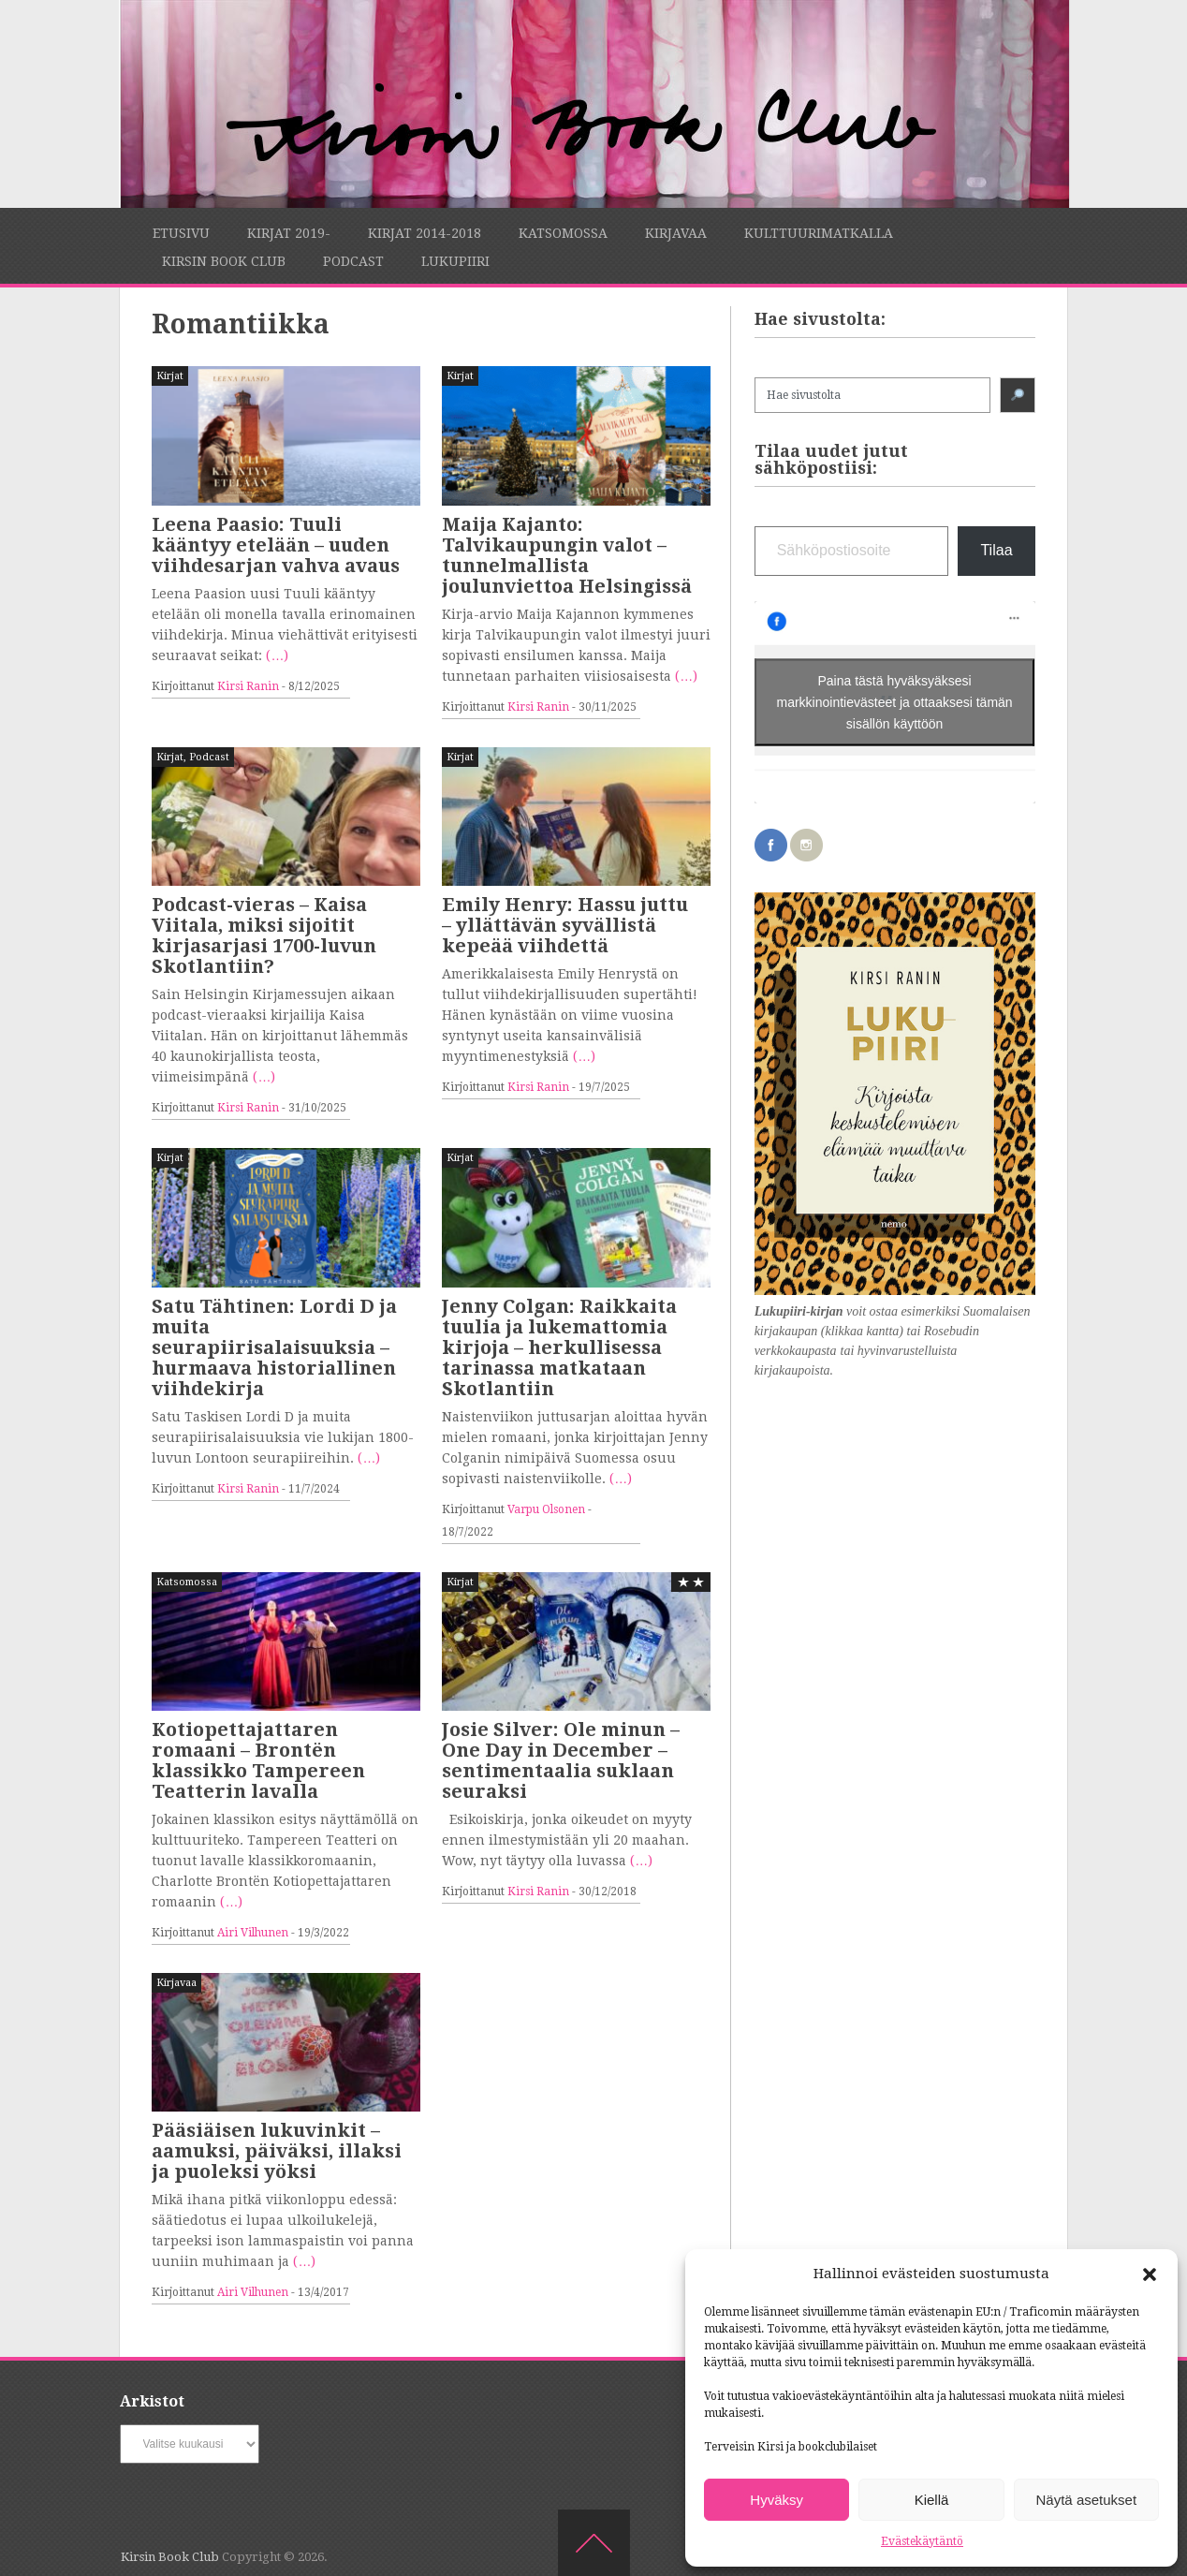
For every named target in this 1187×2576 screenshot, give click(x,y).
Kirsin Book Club (224, 261)
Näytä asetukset (1086, 2500)
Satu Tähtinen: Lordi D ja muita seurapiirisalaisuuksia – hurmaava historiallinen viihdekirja (274, 1347)
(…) (277, 655)
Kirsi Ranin (248, 686)
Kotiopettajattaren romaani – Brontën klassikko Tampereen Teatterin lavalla (258, 1760)
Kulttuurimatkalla (818, 233)
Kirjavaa (676, 233)
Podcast (353, 261)
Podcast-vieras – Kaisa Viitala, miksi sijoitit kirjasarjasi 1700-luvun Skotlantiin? (264, 935)
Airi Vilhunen (252, 1932)
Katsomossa (563, 233)
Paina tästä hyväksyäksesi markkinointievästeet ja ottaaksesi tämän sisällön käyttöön (895, 701)
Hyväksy (776, 2500)
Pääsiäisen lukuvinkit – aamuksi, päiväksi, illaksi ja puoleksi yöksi (277, 2151)
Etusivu (181, 233)
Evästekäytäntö (922, 2541)
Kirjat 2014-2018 (424, 233)
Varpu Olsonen (546, 1509)
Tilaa (996, 550)
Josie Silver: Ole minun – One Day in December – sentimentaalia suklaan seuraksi (561, 1760)
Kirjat (169, 376)
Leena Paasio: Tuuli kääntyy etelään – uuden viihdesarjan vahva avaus (276, 545)
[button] (1149, 2274)
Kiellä (932, 2500)
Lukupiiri (455, 261)
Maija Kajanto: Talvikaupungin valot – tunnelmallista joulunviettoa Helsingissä (567, 555)
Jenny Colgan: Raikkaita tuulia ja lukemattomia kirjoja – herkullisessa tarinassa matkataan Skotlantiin (559, 1347)
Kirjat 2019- (288, 233)
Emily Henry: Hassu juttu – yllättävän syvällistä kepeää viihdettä (565, 925)
